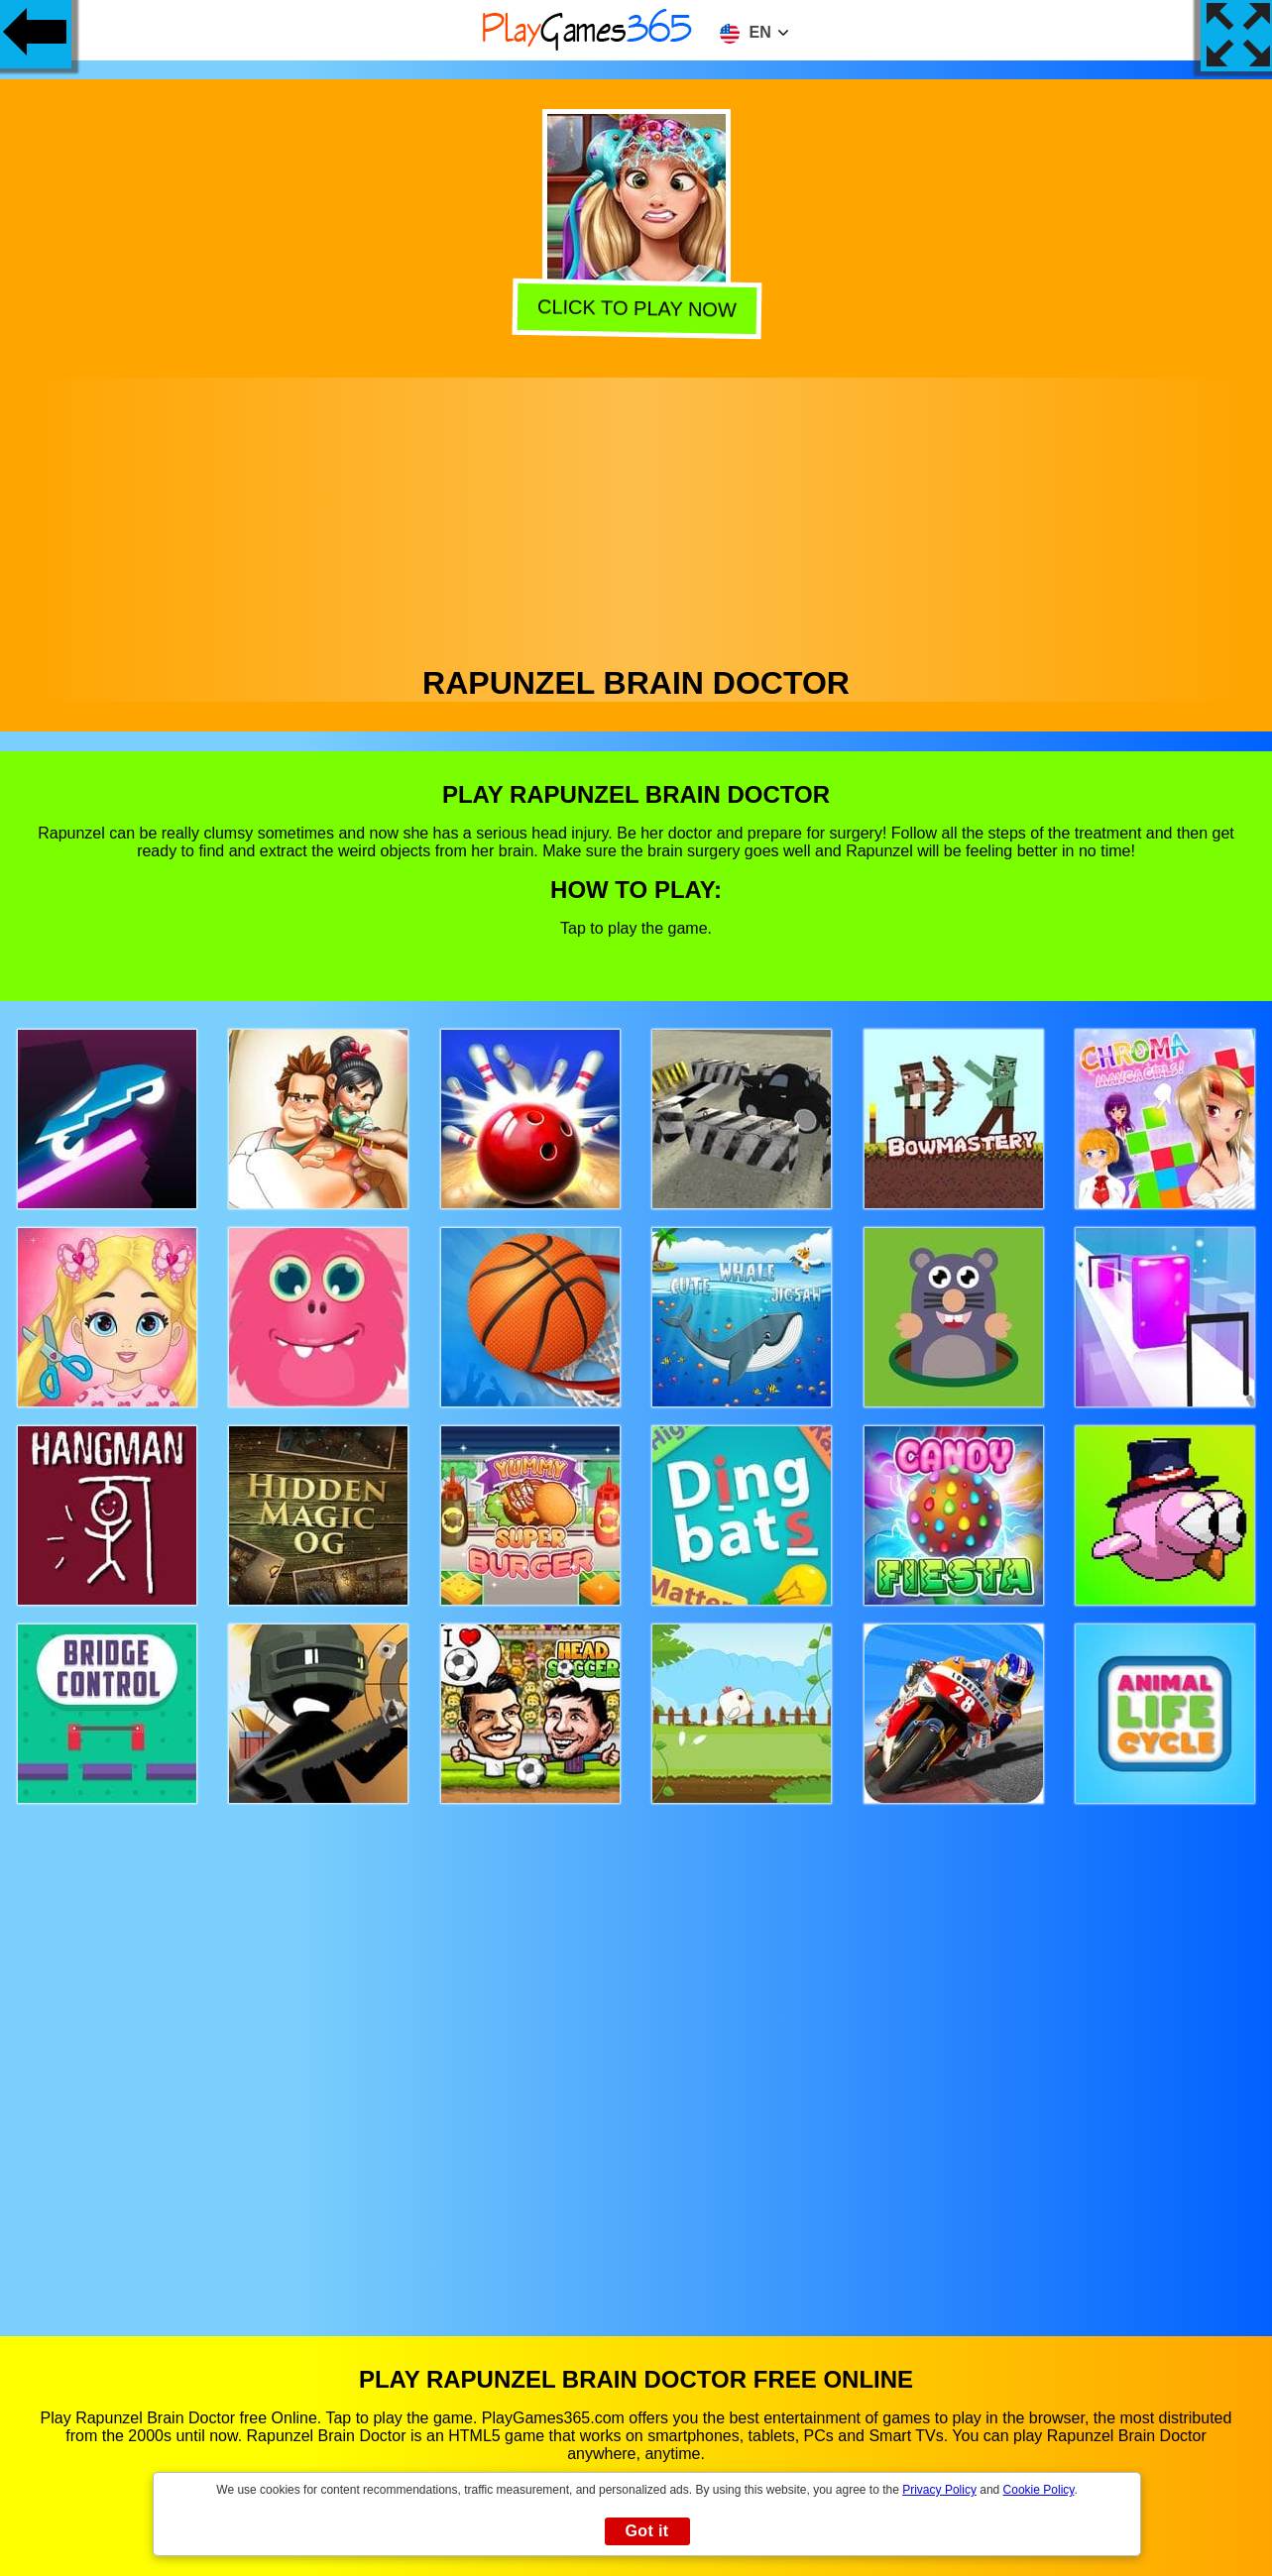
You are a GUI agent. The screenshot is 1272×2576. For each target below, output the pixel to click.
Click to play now (633, 308)
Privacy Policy (939, 2490)
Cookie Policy (1039, 2490)
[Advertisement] (636, 516)
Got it (646, 2530)
